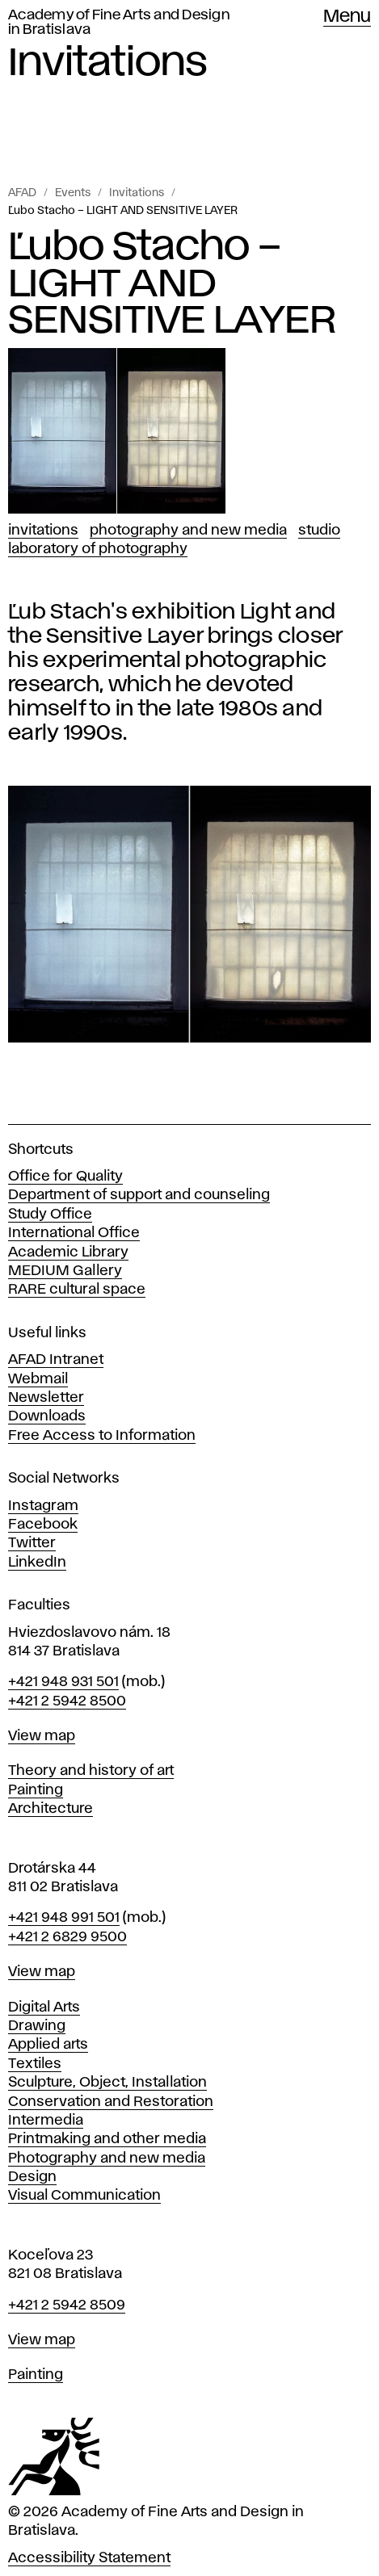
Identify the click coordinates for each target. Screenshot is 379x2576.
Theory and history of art (91, 1770)
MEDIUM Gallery (65, 1271)
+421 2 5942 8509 (66, 2305)
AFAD (22, 193)
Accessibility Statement (89, 2558)
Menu (347, 17)
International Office (74, 1233)
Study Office (50, 1214)
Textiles (34, 2064)
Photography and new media (106, 2158)
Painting (35, 1790)
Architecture (50, 1808)
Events (73, 193)
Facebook (43, 1524)
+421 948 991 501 (64, 1917)
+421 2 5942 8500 (67, 1701)
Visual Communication (84, 2195)
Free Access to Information (102, 1435)
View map (41, 1736)
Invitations (136, 193)
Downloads (47, 1416)
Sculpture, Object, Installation (107, 2082)
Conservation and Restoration (110, 2102)
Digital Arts (44, 2007)
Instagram (43, 1506)
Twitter (32, 1543)
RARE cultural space (76, 1289)
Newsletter (46, 1397)
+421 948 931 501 (63, 1682)
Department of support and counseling (139, 1195)
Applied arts (48, 2044)
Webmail (38, 1379)
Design (32, 2177)
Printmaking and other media (107, 2139)
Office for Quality (65, 1176)
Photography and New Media (188, 530)
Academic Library (68, 1252)
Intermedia (45, 2120)
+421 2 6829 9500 (67, 1937)
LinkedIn (37, 1562)
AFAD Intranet (55, 1359)
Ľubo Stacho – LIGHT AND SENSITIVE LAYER (123, 211)
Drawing (36, 2026)
